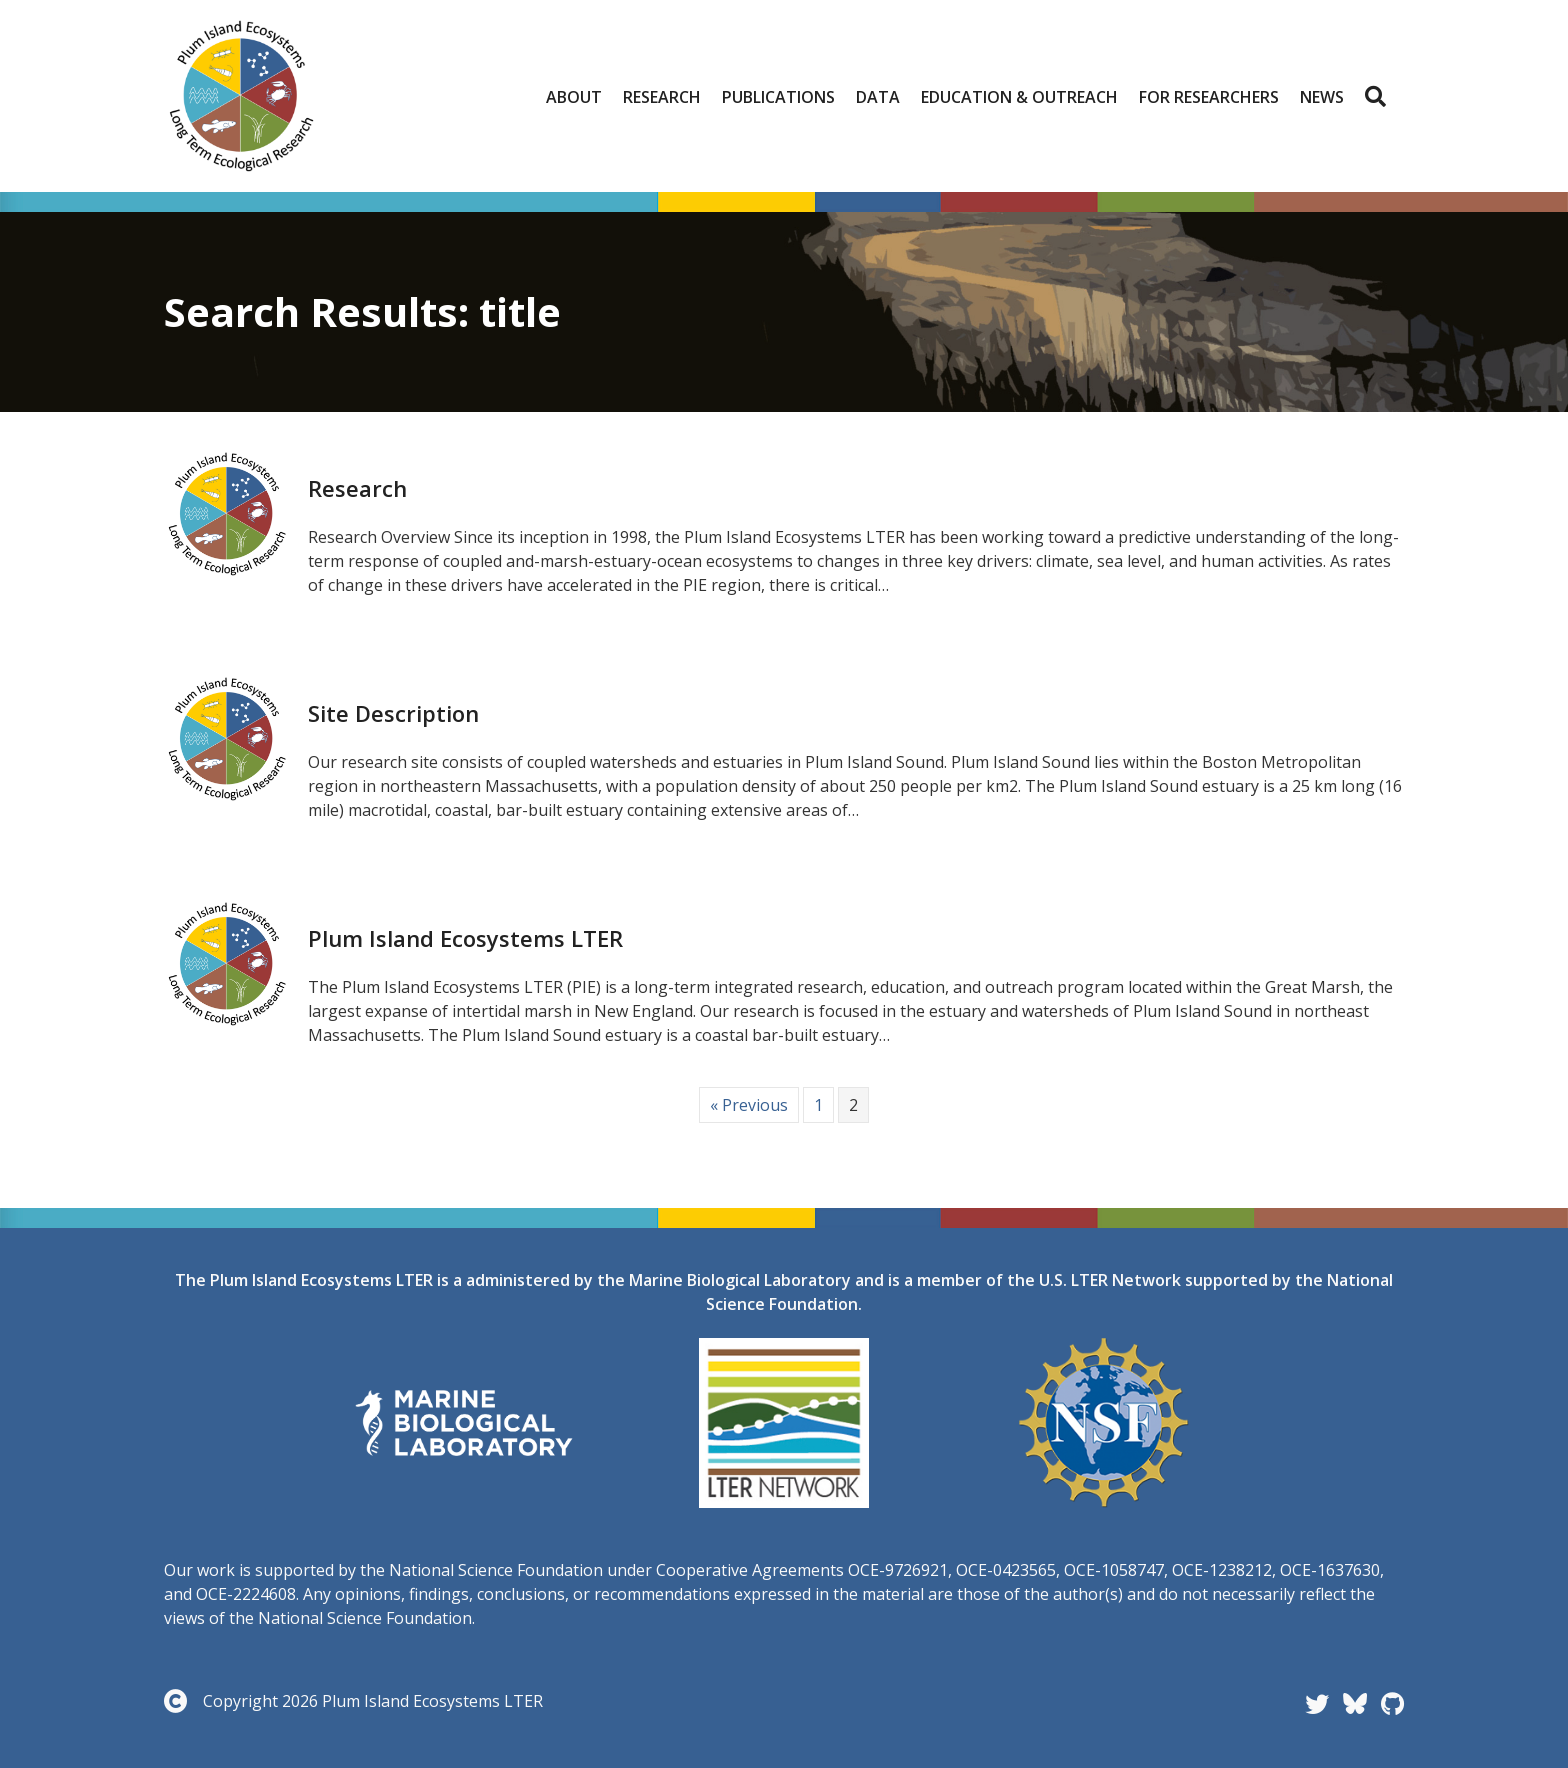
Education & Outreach (1019, 97)
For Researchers (1209, 97)
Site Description (393, 713)
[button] (1379, 97)
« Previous (749, 1105)
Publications (778, 97)
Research (662, 97)
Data (878, 97)
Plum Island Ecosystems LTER (465, 938)
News (1322, 97)
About (574, 97)
